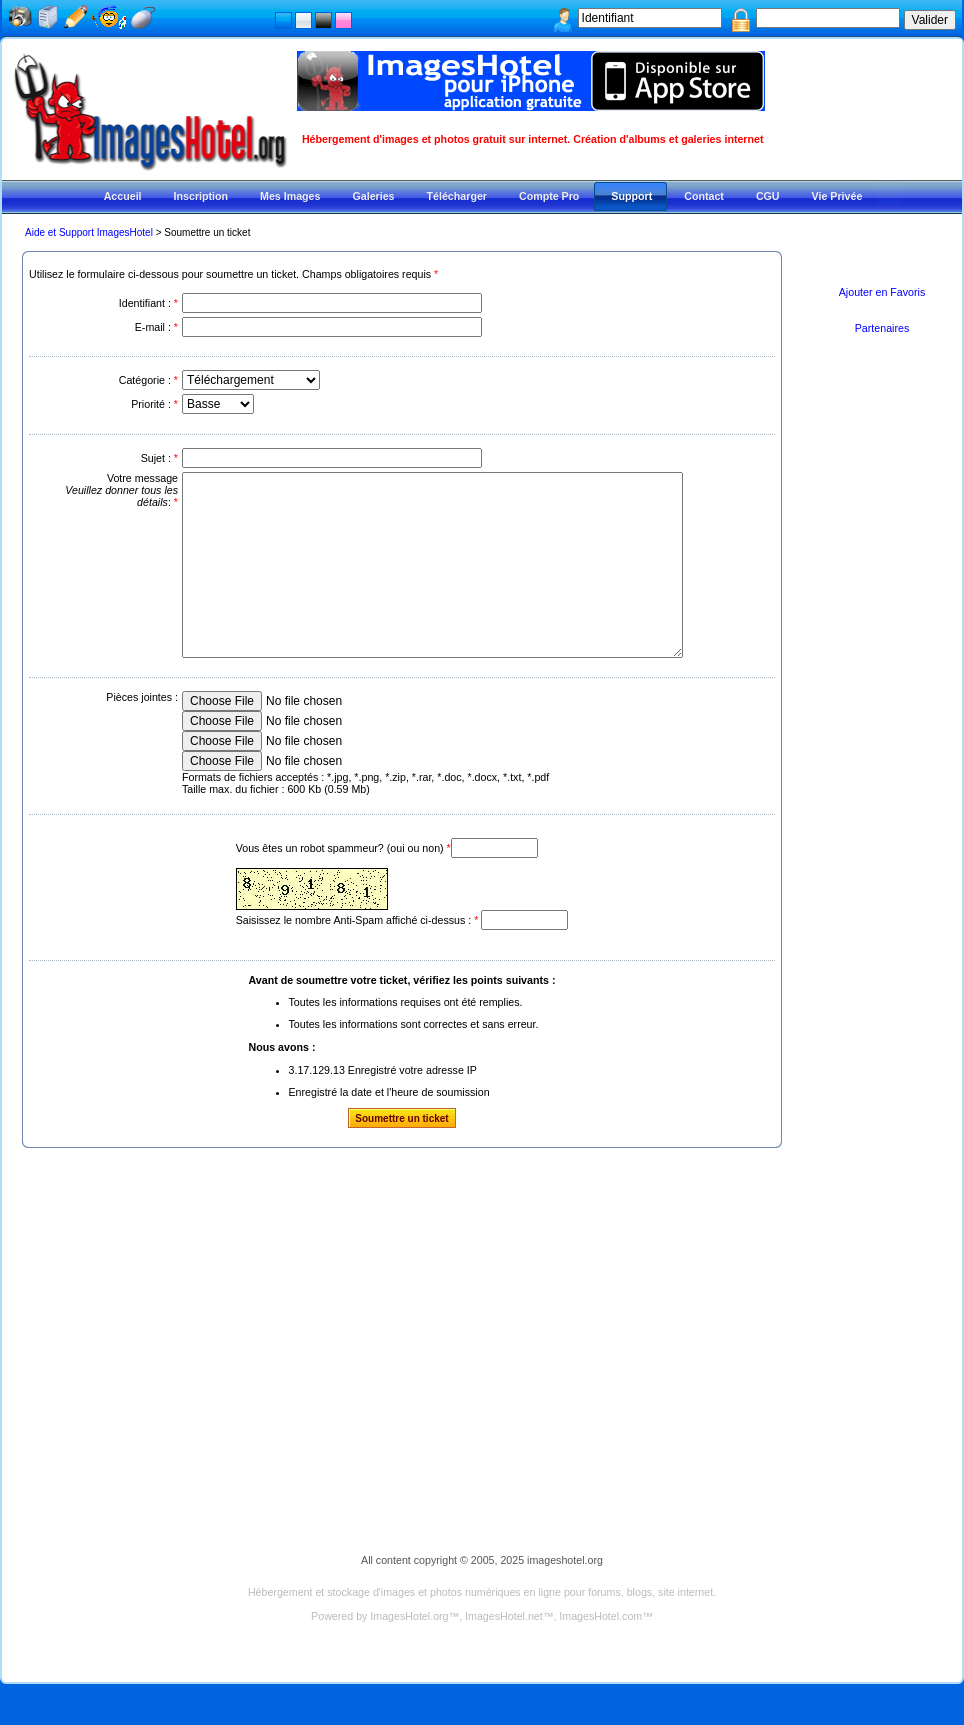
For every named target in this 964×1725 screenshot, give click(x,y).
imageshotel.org (565, 1596)
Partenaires (882, 328)
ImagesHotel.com (600, 1652)
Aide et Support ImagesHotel (89, 232)
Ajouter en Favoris (882, 292)
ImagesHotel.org (409, 1652)
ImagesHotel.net (504, 1652)
